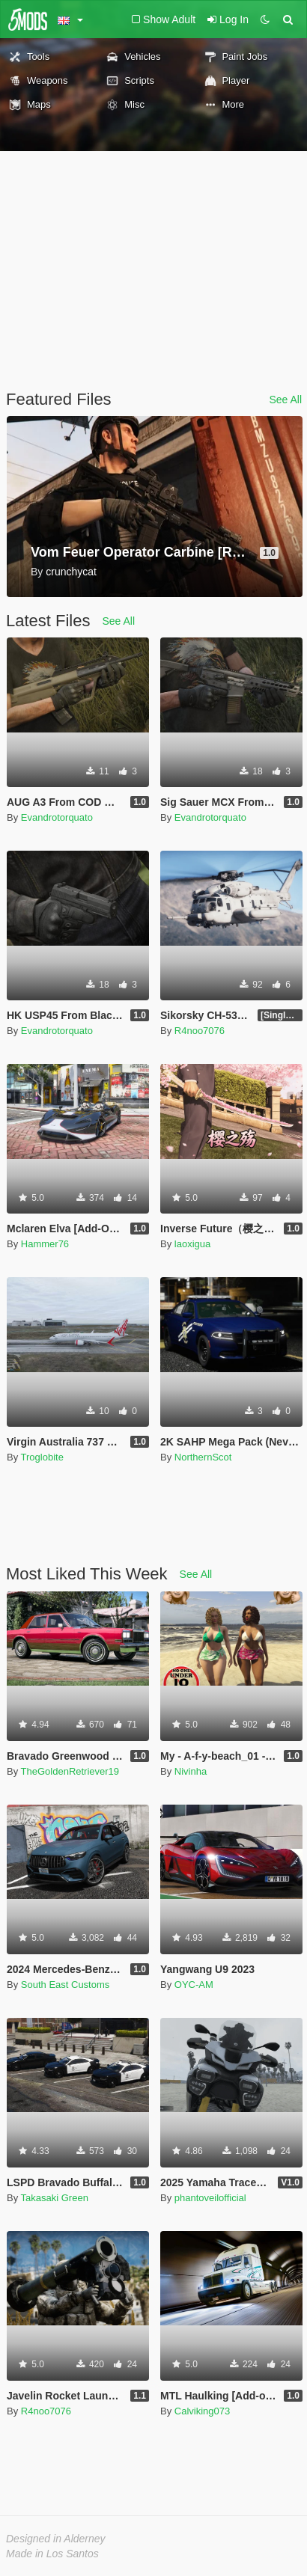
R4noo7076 (199, 1030)
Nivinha (190, 1771)
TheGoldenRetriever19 (70, 1771)
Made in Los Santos (52, 2554)
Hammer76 (45, 1243)
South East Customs (65, 1984)
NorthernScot (203, 1457)
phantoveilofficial (210, 2197)
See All (285, 400)
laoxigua (192, 1243)
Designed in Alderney (56, 2539)
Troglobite (42, 1457)
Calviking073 (202, 2411)
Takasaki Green (54, 2197)
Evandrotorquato (57, 817)
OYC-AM (193, 1984)
